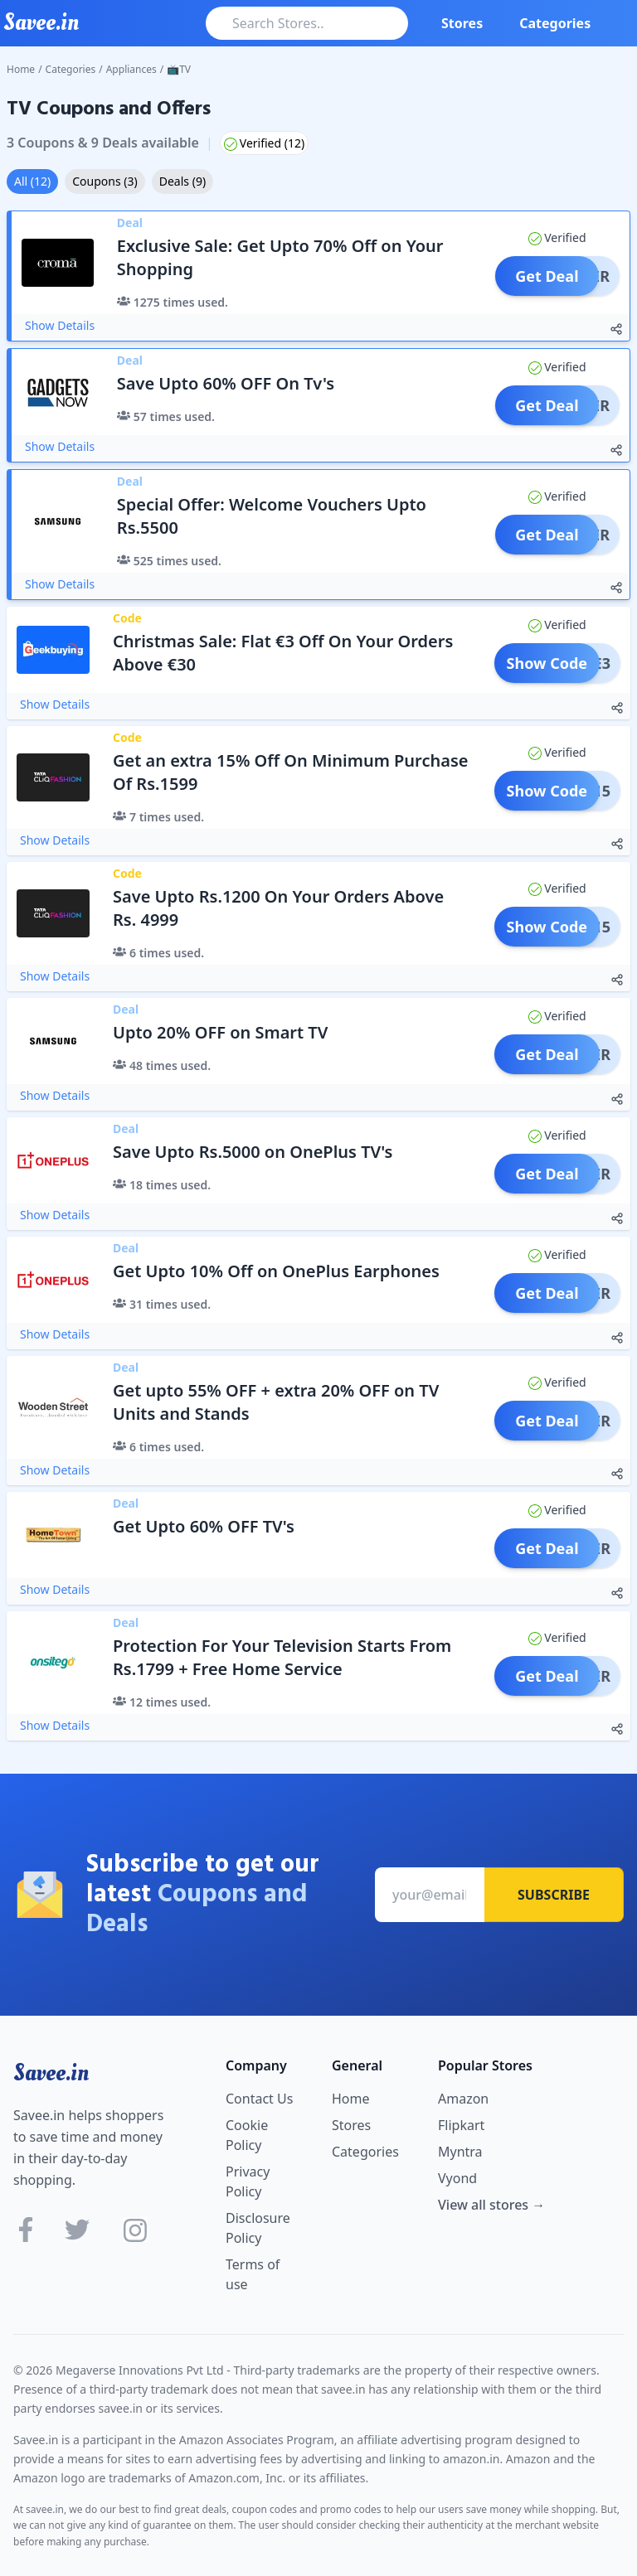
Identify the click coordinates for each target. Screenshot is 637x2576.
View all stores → (491, 2205)
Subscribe (554, 1895)
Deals (182, 181)
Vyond (457, 2178)
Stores (462, 23)
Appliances (131, 69)
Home (21, 69)
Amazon (463, 2098)
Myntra (460, 2152)
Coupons (104, 181)
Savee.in (51, 2072)
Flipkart (461, 2125)
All (32, 181)
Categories (555, 23)
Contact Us (259, 2098)
